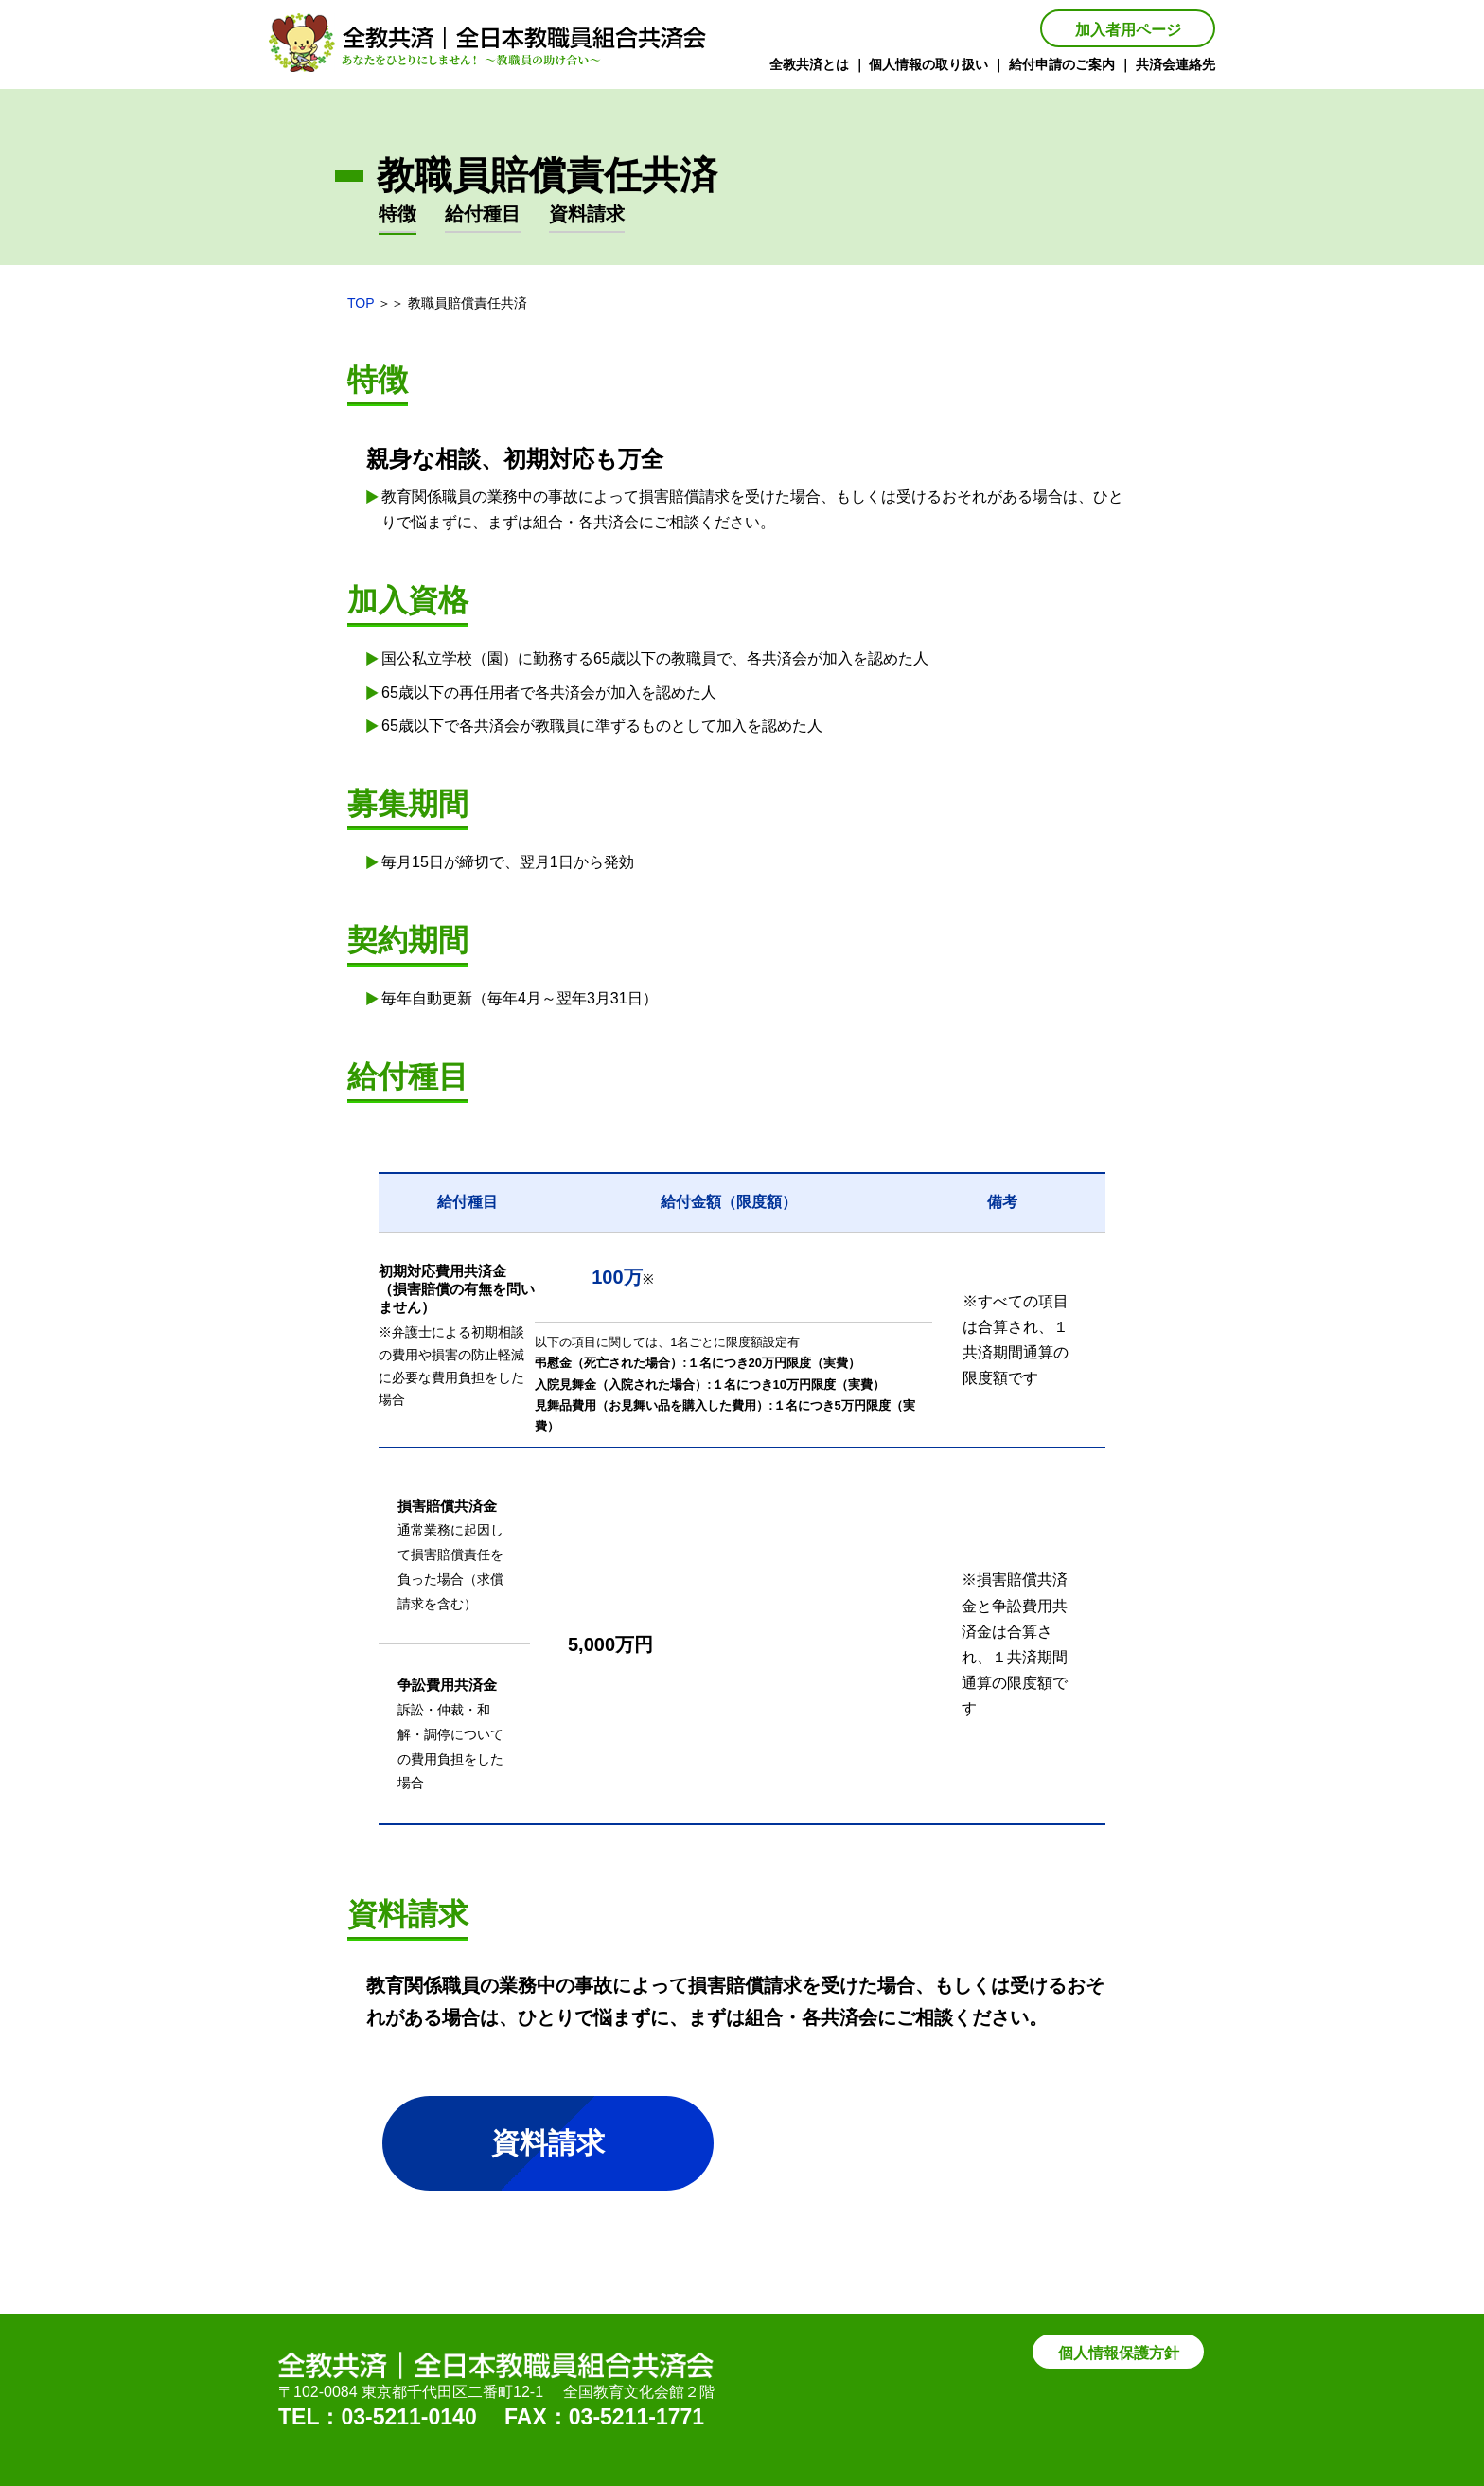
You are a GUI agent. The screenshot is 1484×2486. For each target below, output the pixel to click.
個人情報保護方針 (1118, 2353)
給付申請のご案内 (1062, 64)
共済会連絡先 (1175, 64)
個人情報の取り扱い (928, 64)
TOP (360, 303)
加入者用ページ (1128, 30)
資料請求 (587, 214)
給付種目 (483, 214)
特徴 (397, 214)
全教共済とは (809, 64)
